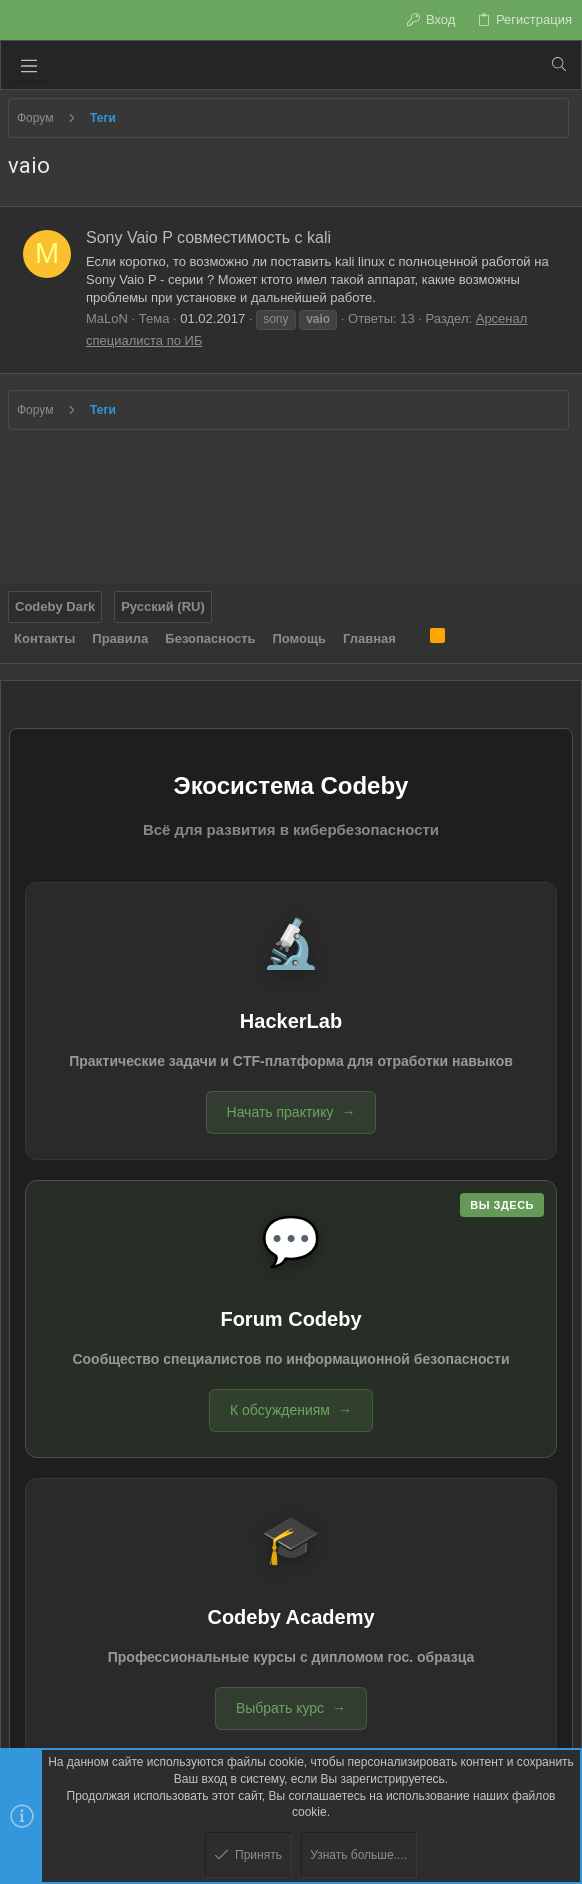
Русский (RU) (163, 606)
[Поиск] (559, 65)
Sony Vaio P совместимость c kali (208, 237)
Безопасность (210, 638)
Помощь (299, 638)
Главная (369, 638)
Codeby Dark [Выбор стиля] (55, 606)
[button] (29, 65)
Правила (120, 638)
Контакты (44, 638)
